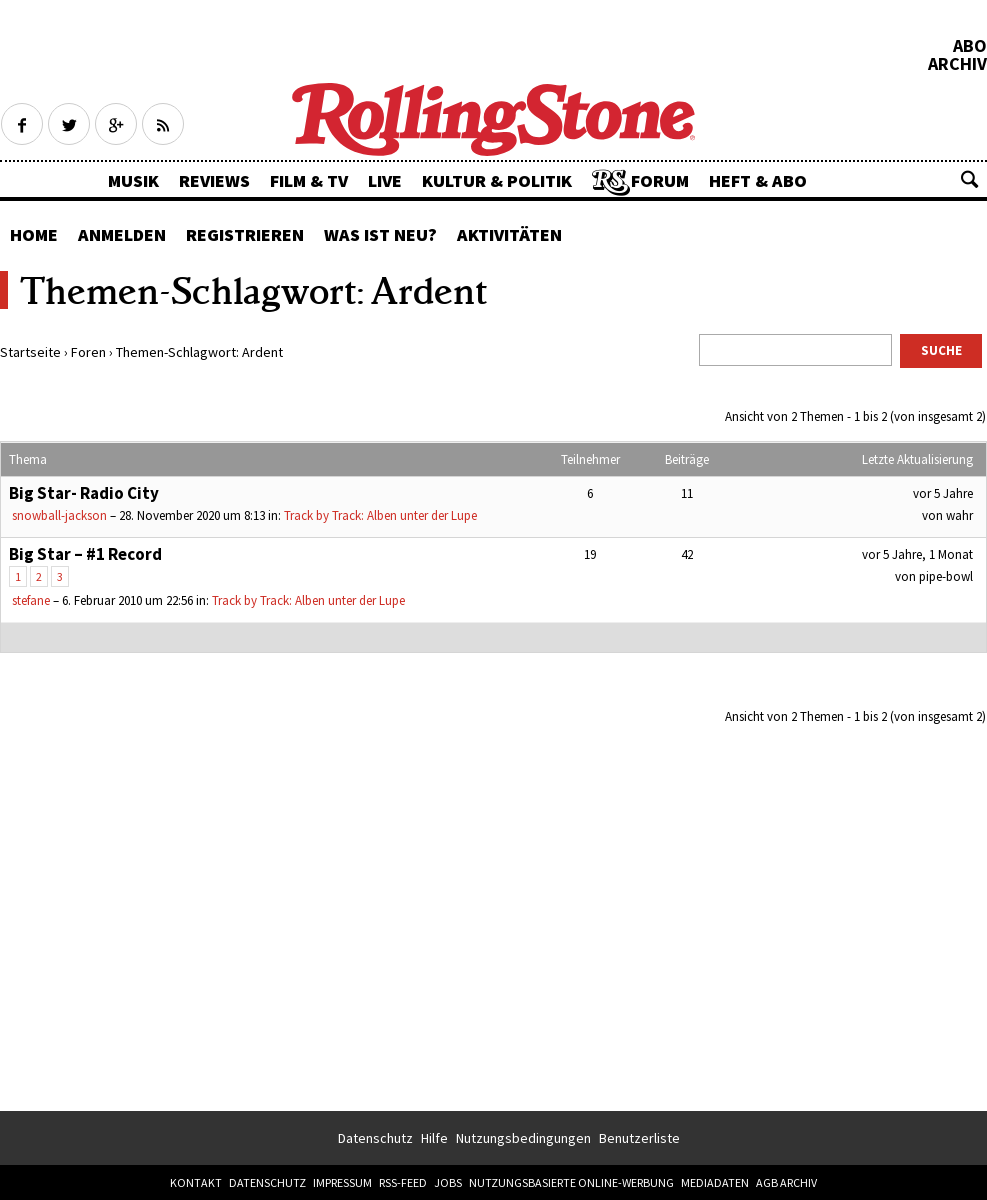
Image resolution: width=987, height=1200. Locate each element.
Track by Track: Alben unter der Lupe (380, 515)
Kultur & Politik (497, 180)
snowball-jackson (59, 515)
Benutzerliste (639, 1138)
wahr (959, 515)
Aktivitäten (509, 234)
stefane (31, 600)
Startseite (30, 352)
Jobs (448, 1182)
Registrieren (245, 234)
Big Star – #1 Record (85, 554)
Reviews (214, 180)
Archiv (957, 64)
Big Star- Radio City (84, 493)
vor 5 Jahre (943, 493)
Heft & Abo (758, 180)
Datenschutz (375, 1138)
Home (34, 234)
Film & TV (309, 180)
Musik (133, 180)
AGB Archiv (786, 1182)
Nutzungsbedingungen (523, 1138)
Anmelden (122, 234)
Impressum (342, 1182)
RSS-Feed (403, 1182)
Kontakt (196, 1182)
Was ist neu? (380, 234)
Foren (88, 352)
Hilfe (434, 1138)
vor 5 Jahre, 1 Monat (917, 554)
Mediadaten (715, 1182)
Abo (970, 46)
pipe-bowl (946, 576)
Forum (660, 180)
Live (385, 180)
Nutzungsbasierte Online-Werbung (571, 1182)
